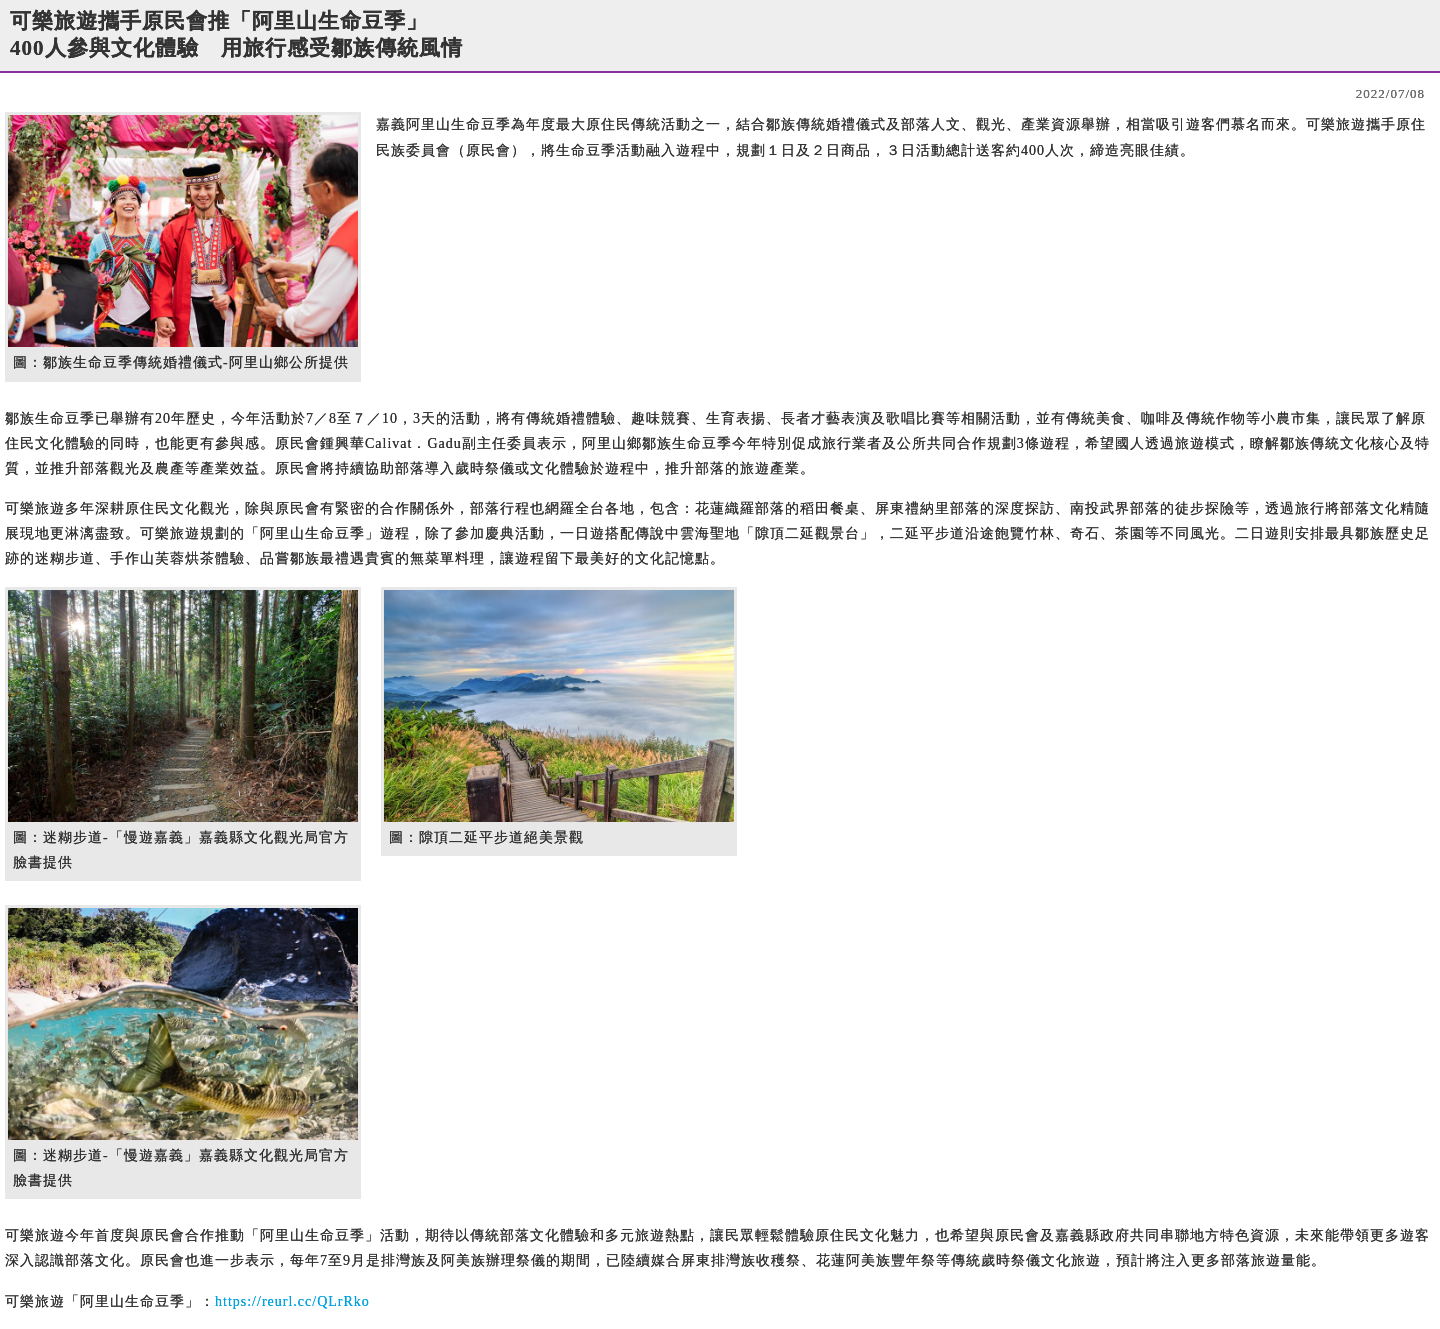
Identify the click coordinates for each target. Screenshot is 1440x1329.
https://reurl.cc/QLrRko (292, 1301)
